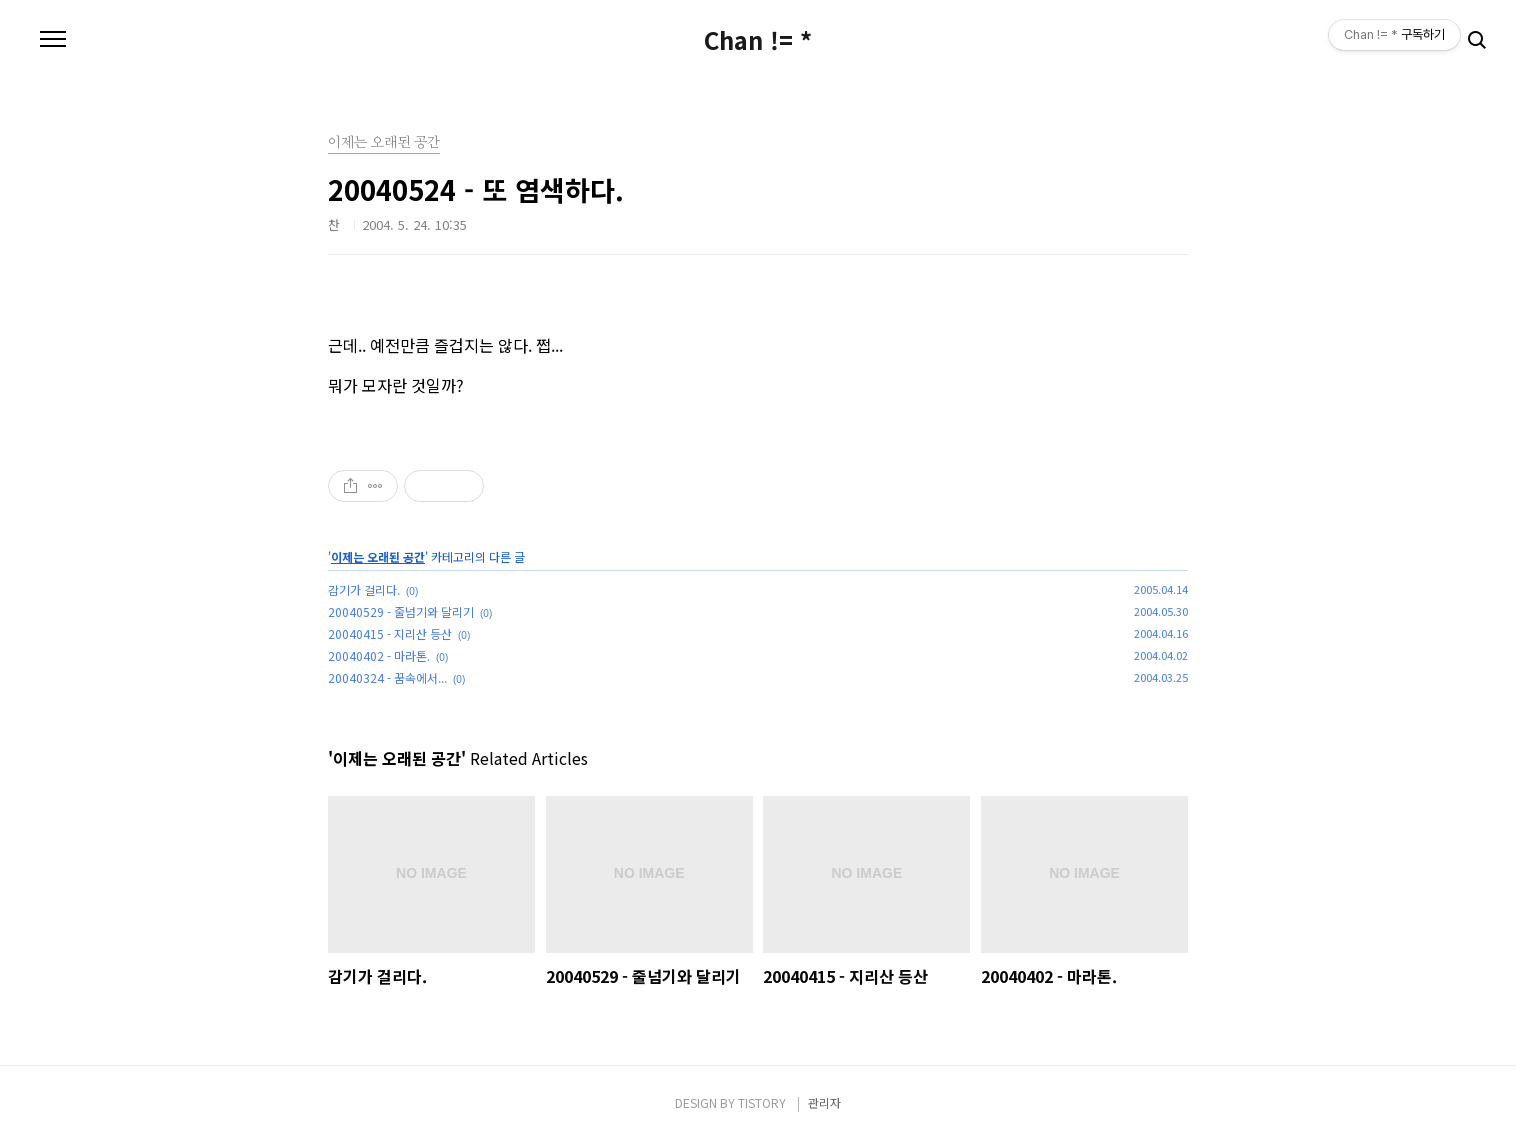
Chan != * (758, 40)
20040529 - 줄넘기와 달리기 (401, 611)
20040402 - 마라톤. (379, 655)
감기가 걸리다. (364, 589)
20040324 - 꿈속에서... (387, 677)
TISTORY (762, 1102)
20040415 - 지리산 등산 (390, 633)
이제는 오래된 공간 (378, 556)
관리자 (824, 1102)
